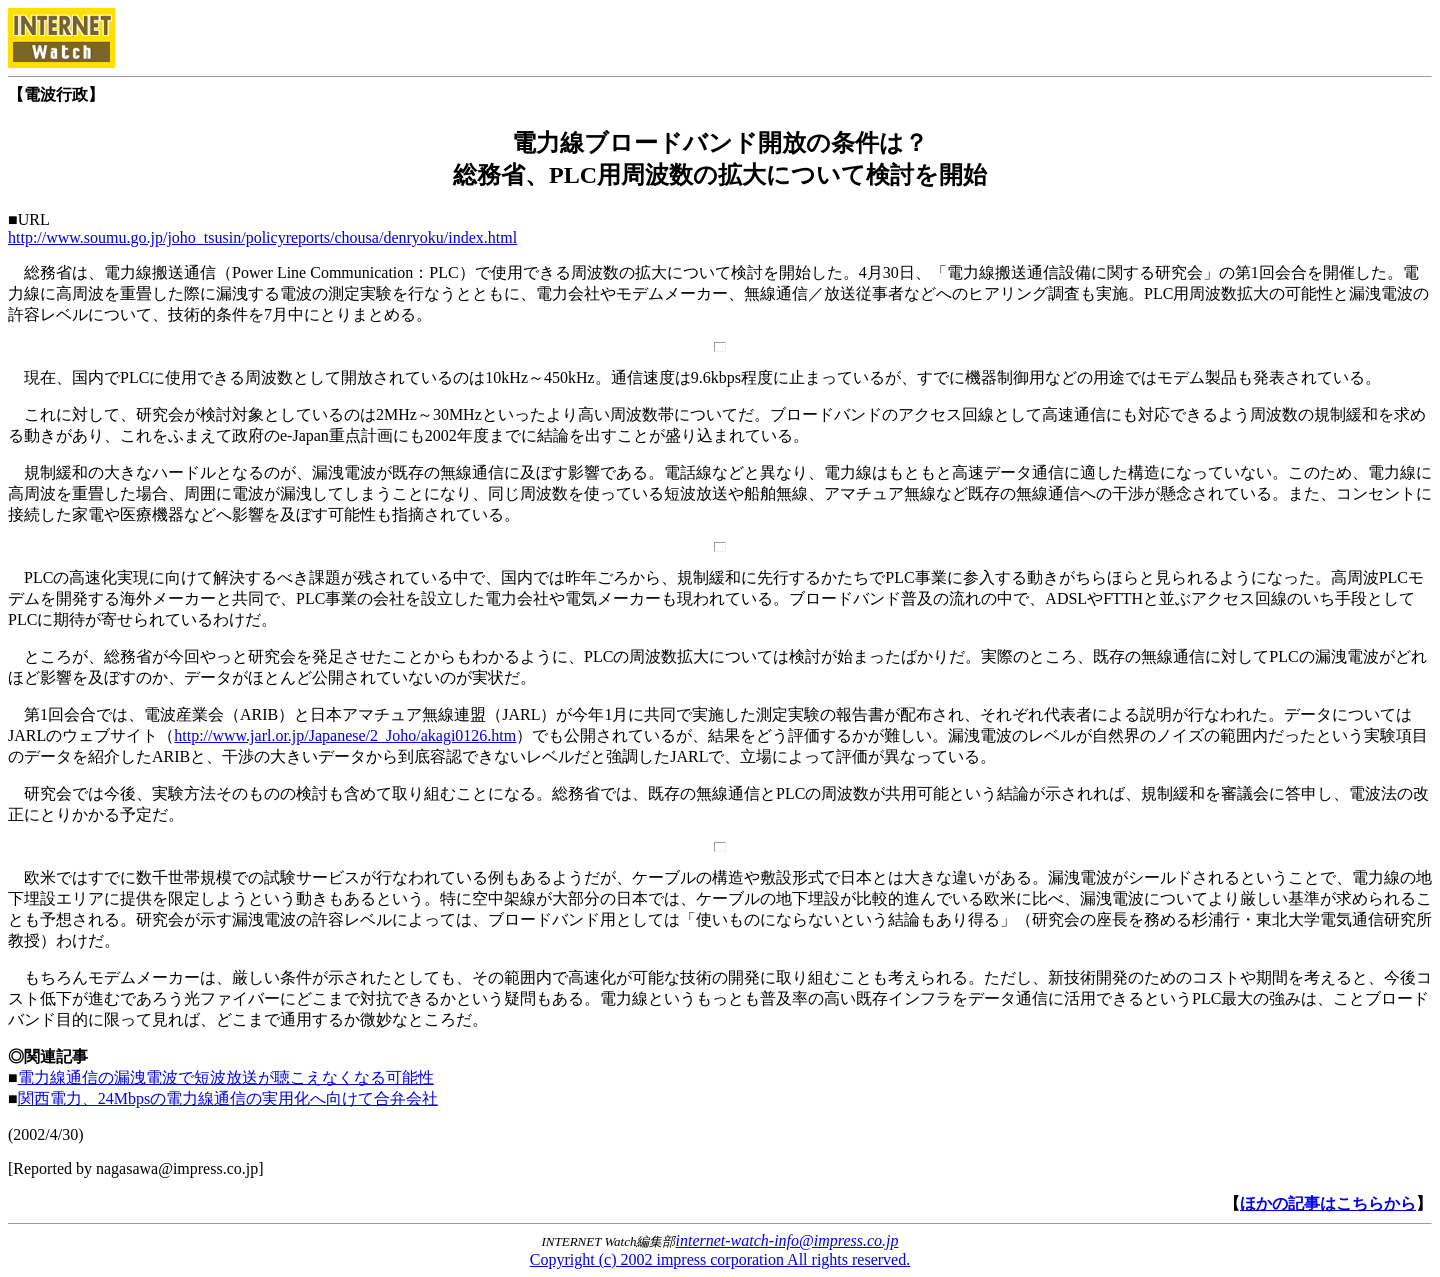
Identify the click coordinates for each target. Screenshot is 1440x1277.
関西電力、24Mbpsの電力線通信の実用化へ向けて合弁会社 (228, 1098)
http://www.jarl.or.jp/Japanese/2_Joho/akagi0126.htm (345, 735)
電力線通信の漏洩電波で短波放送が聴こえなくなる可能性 (226, 1077)
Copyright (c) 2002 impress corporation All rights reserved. (720, 1259)
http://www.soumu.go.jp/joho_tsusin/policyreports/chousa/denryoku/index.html (262, 237)
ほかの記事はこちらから (1328, 1203)
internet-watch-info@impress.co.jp (787, 1240)
